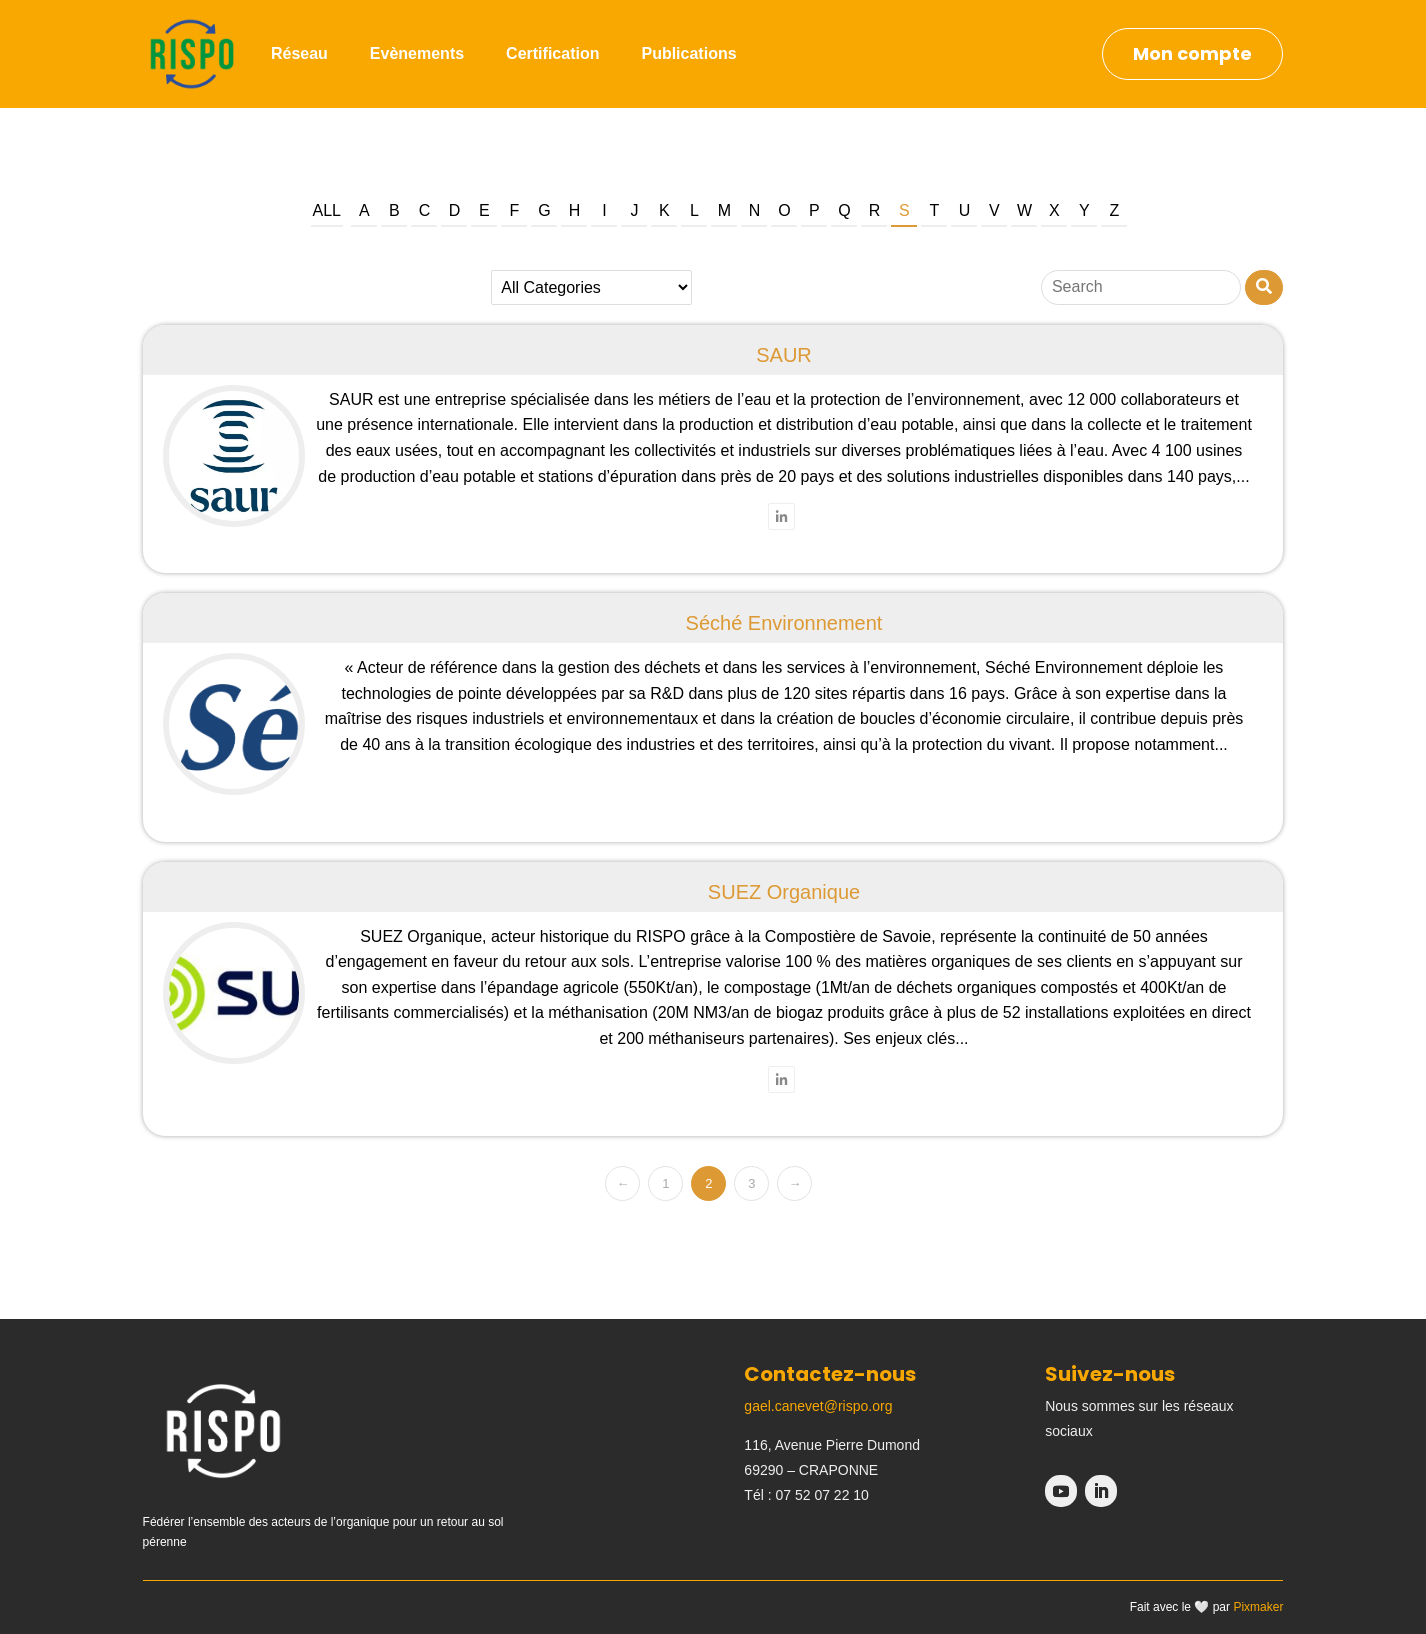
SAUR (784, 355)
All (327, 210)
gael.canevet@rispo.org (818, 1406)
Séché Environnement (784, 623)
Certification (552, 53)
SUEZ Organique (784, 892)
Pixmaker (1258, 1607)
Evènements (417, 53)
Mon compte (1192, 53)
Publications (688, 53)
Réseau (299, 53)
